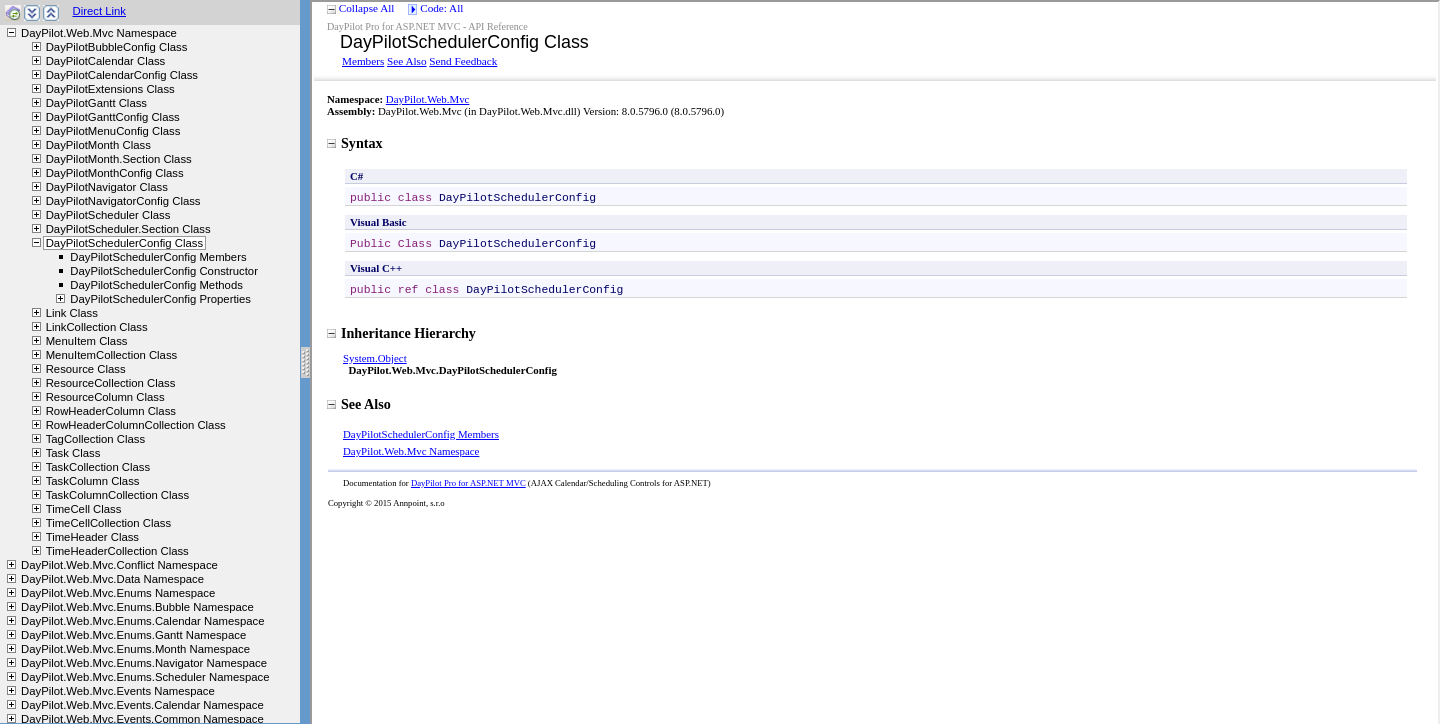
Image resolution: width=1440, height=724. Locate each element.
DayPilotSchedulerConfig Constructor (164, 271)
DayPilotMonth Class (98, 145)
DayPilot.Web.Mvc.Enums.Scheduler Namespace (145, 677)
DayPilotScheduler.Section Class (128, 229)
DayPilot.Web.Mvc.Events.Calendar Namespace (142, 705)
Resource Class (86, 369)
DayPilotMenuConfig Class (113, 131)
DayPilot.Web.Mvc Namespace (99, 33)
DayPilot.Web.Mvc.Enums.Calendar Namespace (142, 621)
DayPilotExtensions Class (110, 89)
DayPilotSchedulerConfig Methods (156, 285)
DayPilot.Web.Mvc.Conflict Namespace (119, 565)
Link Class (72, 313)
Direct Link (99, 11)
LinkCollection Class (97, 327)
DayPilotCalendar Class (106, 61)
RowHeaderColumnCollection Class (136, 425)
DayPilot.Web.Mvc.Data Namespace (112, 579)
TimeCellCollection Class (108, 523)
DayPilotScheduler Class (108, 215)
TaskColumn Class (93, 481)
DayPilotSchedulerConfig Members (158, 257)
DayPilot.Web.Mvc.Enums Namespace (118, 593)
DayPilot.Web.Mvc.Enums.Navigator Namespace (144, 663)
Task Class (73, 453)
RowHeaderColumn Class (111, 411)
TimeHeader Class (92, 537)
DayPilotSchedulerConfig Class (124, 243)
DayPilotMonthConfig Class (115, 173)
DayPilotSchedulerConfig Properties (160, 299)
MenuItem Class (87, 341)
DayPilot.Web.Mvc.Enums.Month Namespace (135, 649)
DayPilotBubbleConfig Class (117, 47)
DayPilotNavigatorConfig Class (123, 201)
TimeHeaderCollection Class (117, 551)
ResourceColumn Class (105, 397)
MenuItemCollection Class (112, 355)
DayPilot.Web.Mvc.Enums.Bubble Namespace (137, 607)
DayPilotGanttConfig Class (113, 117)
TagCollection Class (95, 439)
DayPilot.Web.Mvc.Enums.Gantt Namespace (133, 635)
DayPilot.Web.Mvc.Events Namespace (118, 691)
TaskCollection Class (98, 467)
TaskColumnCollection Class (118, 495)
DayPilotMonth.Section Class (119, 159)
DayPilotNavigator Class (107, 187)
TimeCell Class (84, 509)
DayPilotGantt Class (96, 103)
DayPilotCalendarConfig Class (122, 75)
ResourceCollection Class (111, 383)
